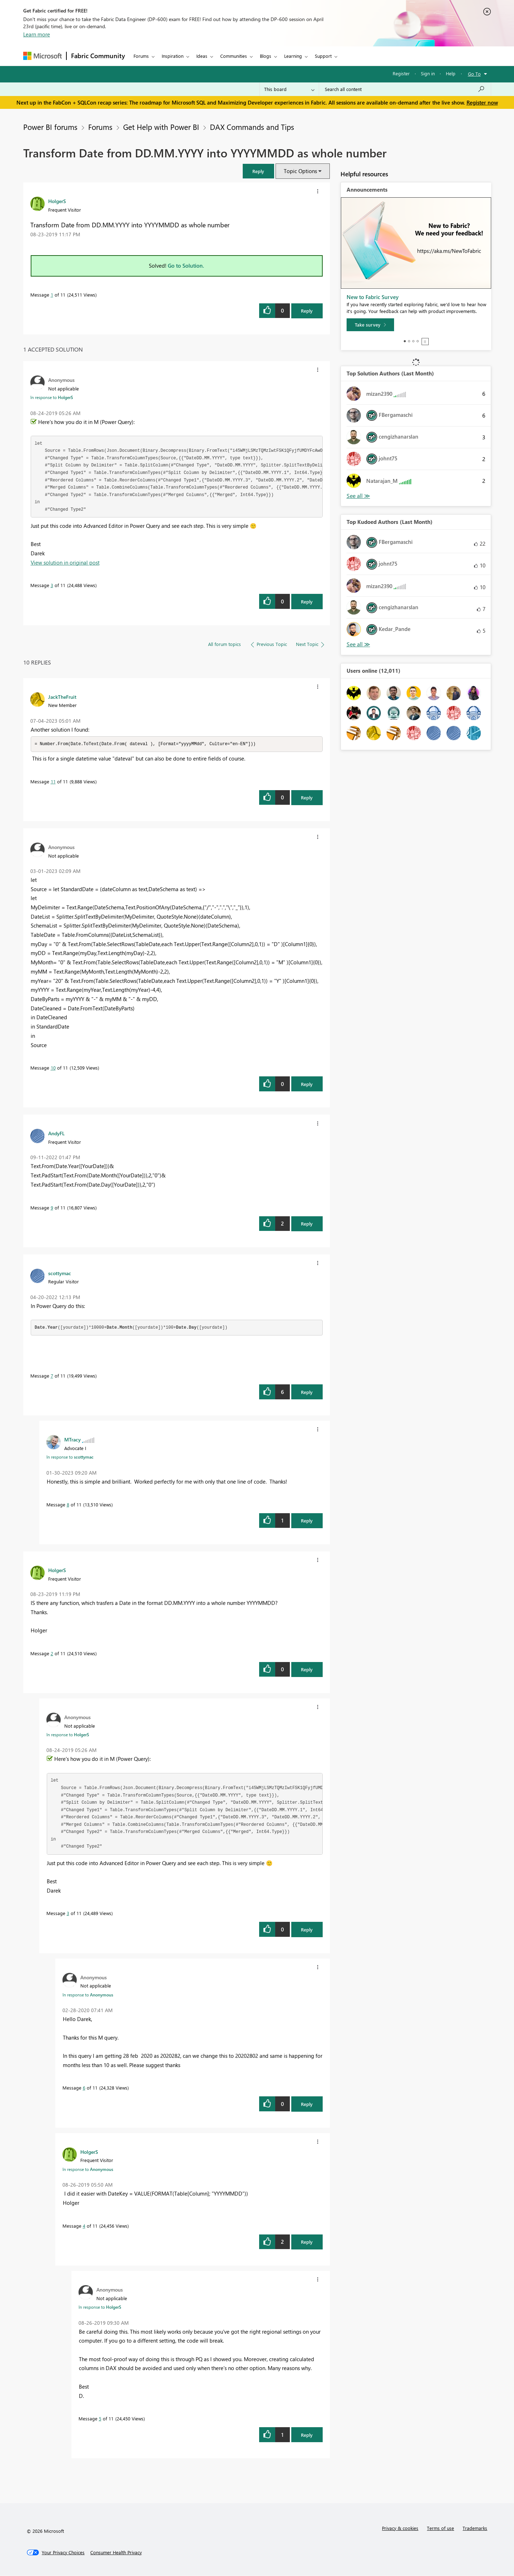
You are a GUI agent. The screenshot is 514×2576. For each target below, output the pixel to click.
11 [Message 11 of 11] (53, 782)
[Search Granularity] (289, 89)
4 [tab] (417, 341)
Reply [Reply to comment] (307, 601)
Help (450, 73)
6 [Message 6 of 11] (84, 2088)
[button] (258, 171)
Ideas (201, 56)
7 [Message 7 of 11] (52, 1376)
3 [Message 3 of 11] (52, 585)
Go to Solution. (186, 265)
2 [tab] (409, 341)
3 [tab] (413, 341)
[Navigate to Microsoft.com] (42, 56)
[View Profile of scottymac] (59, 1273)
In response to (51, 397)
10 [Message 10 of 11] (53, 1068)
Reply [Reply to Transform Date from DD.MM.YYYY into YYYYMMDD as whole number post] (307, 311)
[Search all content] (405, 89)
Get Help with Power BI (161, 127)
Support (323, 56)
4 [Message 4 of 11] (84, 2226)
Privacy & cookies (400, 2528)
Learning (293, 56)
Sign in (428, 73)
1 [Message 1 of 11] (52, 295)
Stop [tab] (425, 341)
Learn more (36, 34)
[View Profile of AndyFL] (56, 1133)
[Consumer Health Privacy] (116, 2552)
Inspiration (172, 56)
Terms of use (440, 2528)
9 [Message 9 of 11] (52, 1208)
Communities (233, 56)
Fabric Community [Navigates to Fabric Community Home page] (98, 55)
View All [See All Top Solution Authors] (358, 496)
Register (401, 73)
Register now (482, 102)
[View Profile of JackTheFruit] (62, 696)
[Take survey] (370, 324)
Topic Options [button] (300, 171)
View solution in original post (65, 562)
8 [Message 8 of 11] (68, 1505)
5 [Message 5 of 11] (100, 2419)
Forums (141, 56)
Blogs (265, 56)
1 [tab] (404, 341)
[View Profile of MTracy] (72, 1439)
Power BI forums (50, 127)
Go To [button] (474, 74)
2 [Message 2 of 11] (52, 1654)
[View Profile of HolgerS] (57, 200)
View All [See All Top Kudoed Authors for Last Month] (358, 644)
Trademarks (475, 2528)
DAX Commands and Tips (252, 127)
